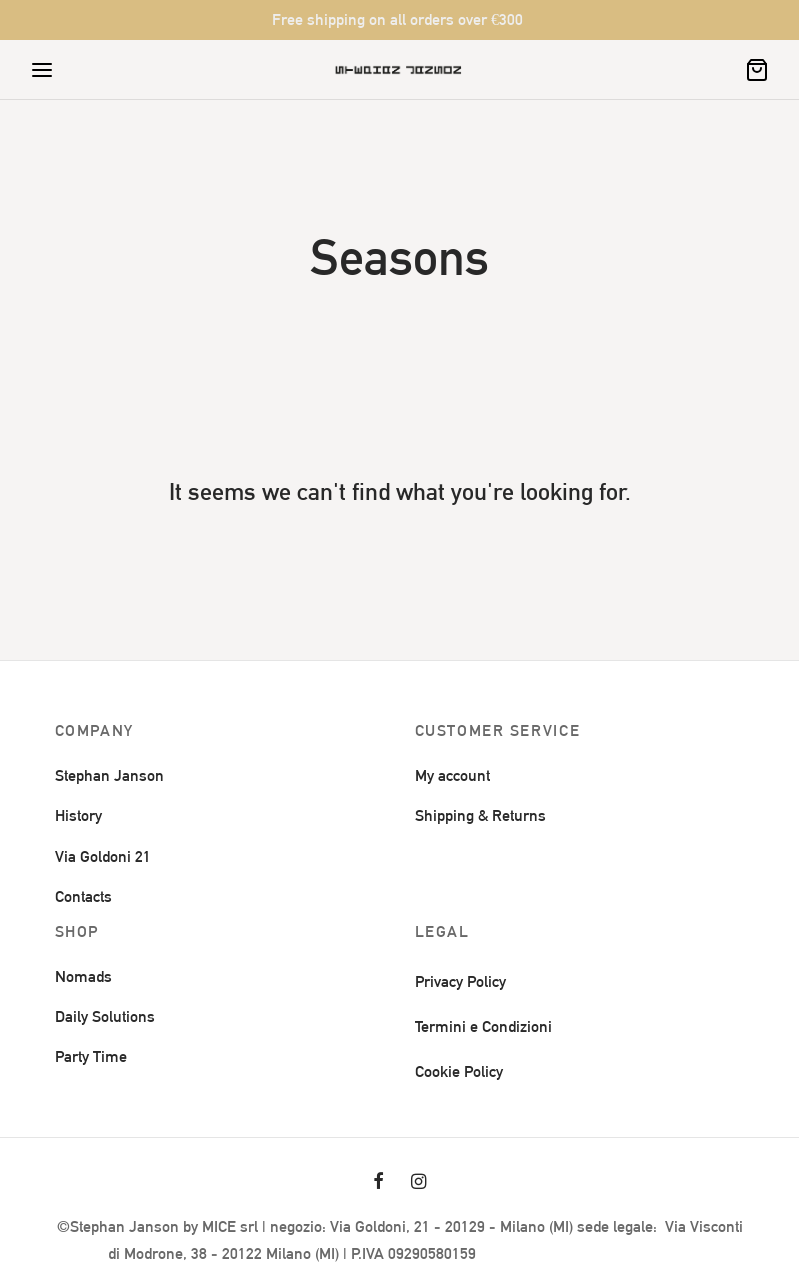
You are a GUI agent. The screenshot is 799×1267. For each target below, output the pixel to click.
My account (452, 775)
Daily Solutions (105, 1016)
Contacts (83, 896)
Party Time (91, 1056)
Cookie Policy (459, 1071)
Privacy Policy (460, 981)
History (78, 815)
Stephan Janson (109, 775)
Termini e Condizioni (483, 1026)
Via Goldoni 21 (103, 856)
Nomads (83, 976)
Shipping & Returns (480, 815)
